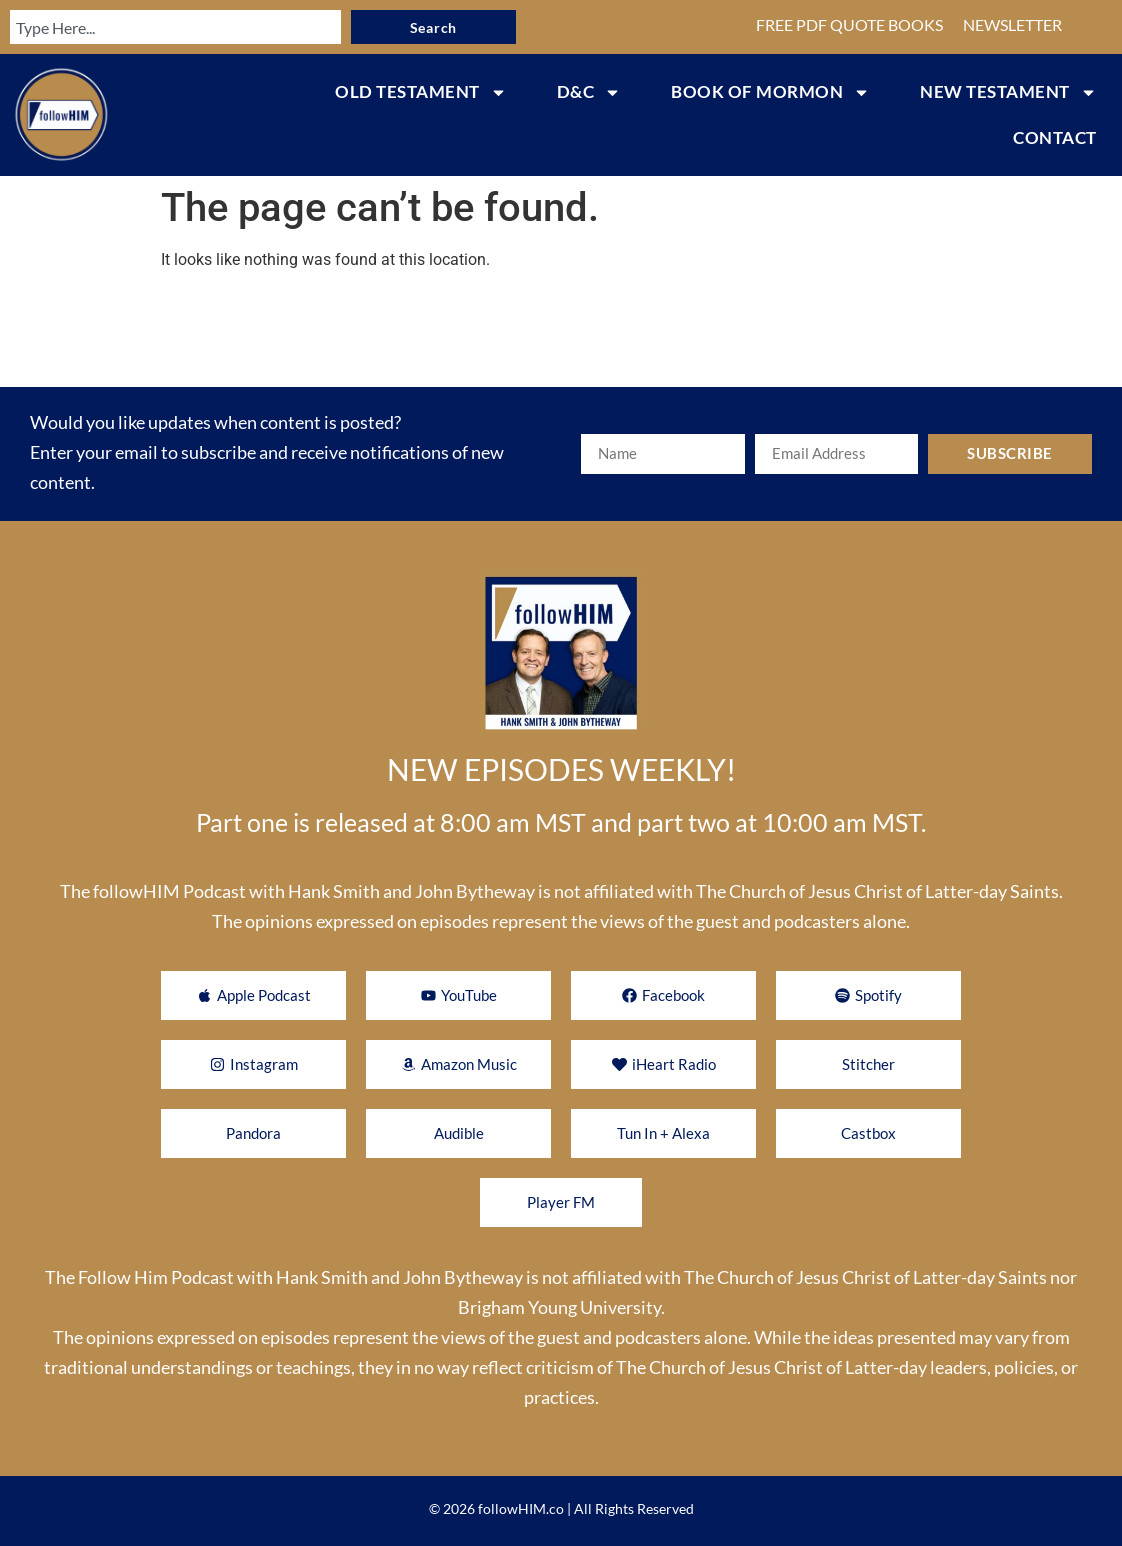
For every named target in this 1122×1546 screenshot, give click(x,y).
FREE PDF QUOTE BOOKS (849, 24)
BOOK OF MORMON (770, 92)
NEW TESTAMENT (1008, 92)
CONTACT (1055, 137)
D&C (589, 92)
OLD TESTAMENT (421, 92)
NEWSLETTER (1012, 24)
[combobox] (172, 27)
